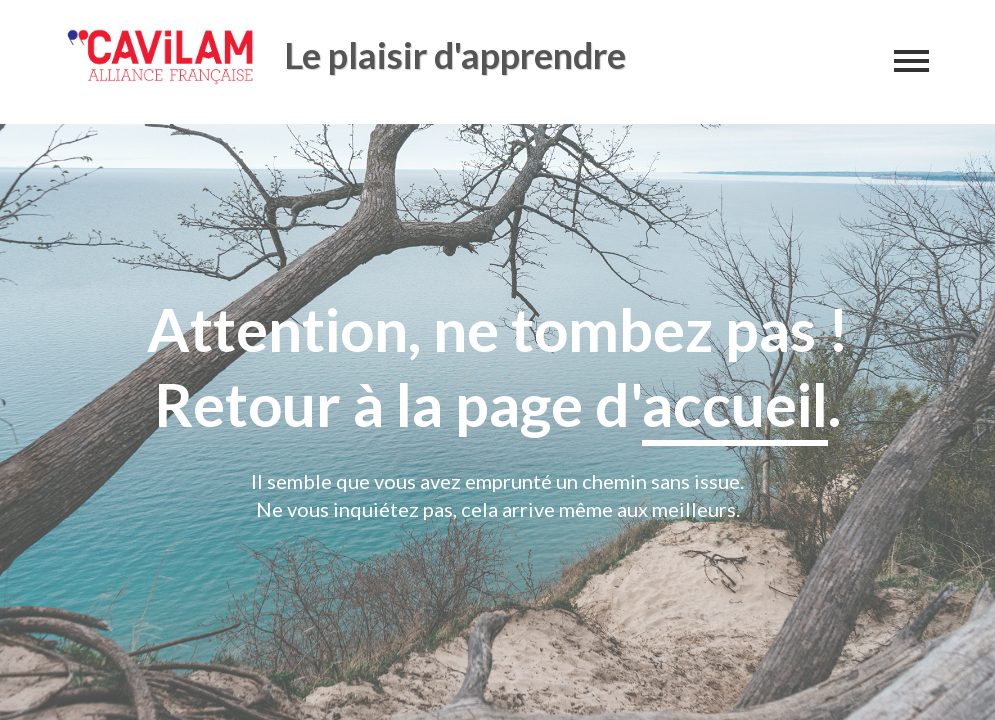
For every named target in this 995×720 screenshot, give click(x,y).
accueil (735, 404)
